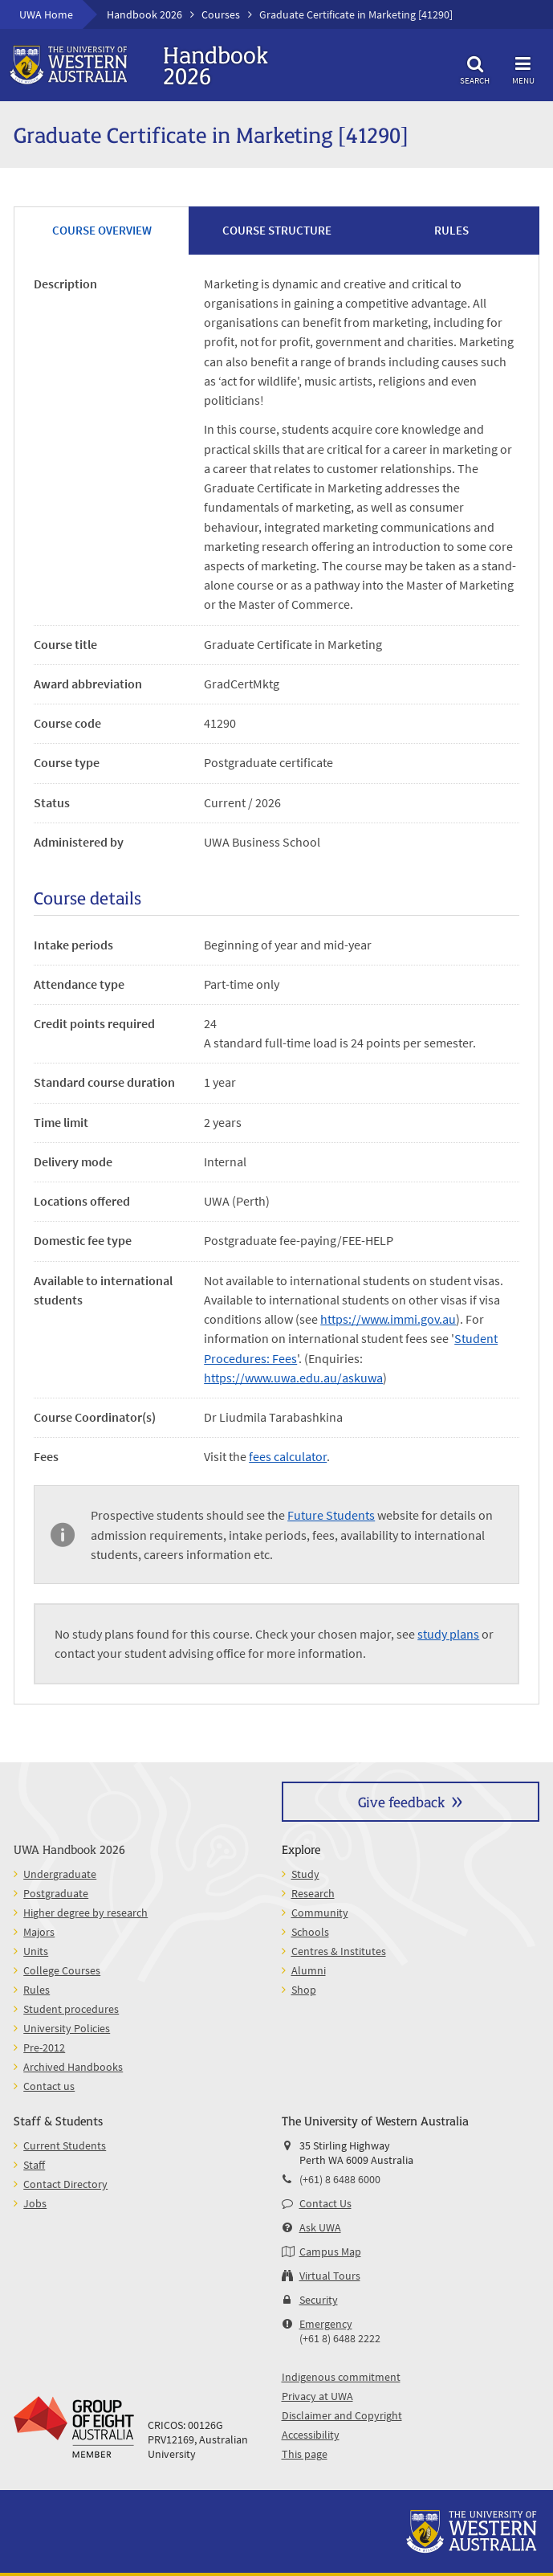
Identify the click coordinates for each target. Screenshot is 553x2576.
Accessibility (311, 2434)
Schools (310, 1932)
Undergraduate (59, 1874)
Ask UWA (320, 2227)
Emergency (325, 2324)
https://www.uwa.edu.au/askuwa (293, 1378)
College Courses (61, 1970)
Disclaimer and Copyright (342, 2415)
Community (319, 1912)
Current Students (64, 2145)
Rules (36, 1989)
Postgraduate (55, 1893)
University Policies (66, 2028)
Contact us (49, 2086)
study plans (448, 1634)
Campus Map (330, 2251)
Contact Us (325, 2203)
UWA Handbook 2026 (69, 1848)
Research (313, 1893)
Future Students (331, 1515)
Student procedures (71, 2009)
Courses (220, 14)
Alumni (308, 1970)
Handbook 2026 (144, 14)
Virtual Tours (329, 2275)
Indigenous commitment (341, 2377)
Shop (303, 1989)
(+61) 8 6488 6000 (339, 2179)
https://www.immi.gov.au (388, 1319)
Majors (39, 1932)
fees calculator (288, 1456)
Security (318, 2299)
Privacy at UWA (317, 2396)
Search (475, 68)
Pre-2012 (44, 2047)
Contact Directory (65, 2184)
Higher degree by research (85, 1912)
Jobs (35, 2203)
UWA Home (46, 14)
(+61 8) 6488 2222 (339, 2338)
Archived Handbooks (73, 2067)
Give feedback (401, 1801)
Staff (34, 2165)
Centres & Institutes (338, 1951)
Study (305, 1874)
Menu (523, 68)
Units (35, 1951)
